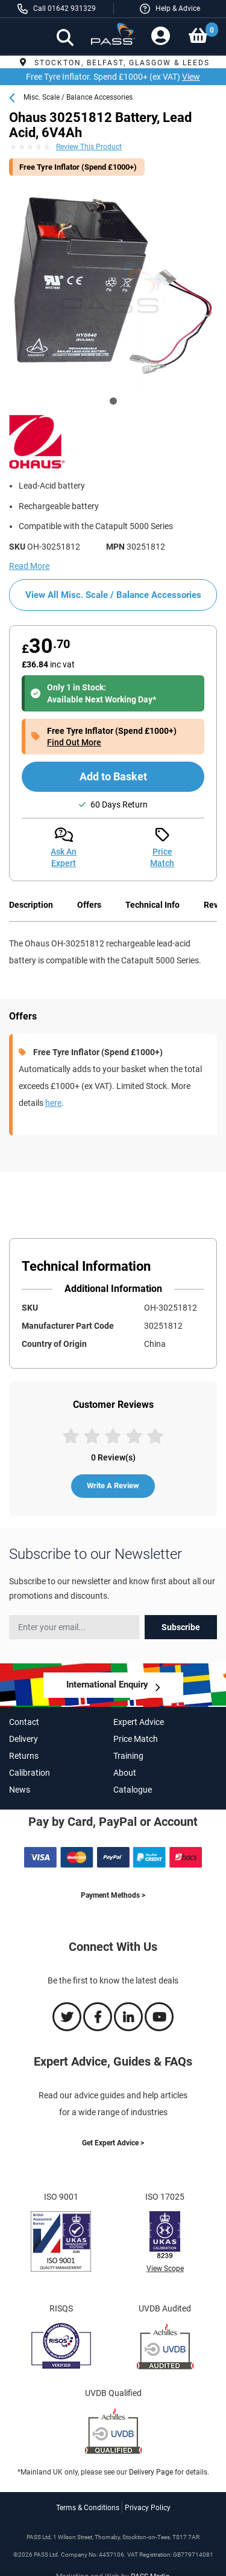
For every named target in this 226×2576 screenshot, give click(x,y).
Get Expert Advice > (113, 2143)
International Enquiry (107, 1684)
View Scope (165, 2268)
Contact (24, 1722)
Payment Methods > (113, 1895)
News (19, 1789)
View (191, 77)
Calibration (29, 1773)
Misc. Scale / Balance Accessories (78, 97)
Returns (24, 1756)
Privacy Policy (148, 2508)
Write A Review (113, 1485)
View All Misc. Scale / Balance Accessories (113, 594)
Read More (29, 566)
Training (128, 1756)
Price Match (135, 1739)
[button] (170, 8)
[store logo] (113, 38)
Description (31, 905)
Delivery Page (151, 2472)
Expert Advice (138, 1722)
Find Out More (74, 742)
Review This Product (89, 147)
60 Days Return (119, 804)
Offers (89, 905)
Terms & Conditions (87, 2508)
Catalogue (132, 1789)
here (53, 1103)
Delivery (23, 1739)
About (124, 1773)
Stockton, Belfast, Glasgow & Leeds (113, 63)
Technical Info (152, 905)
